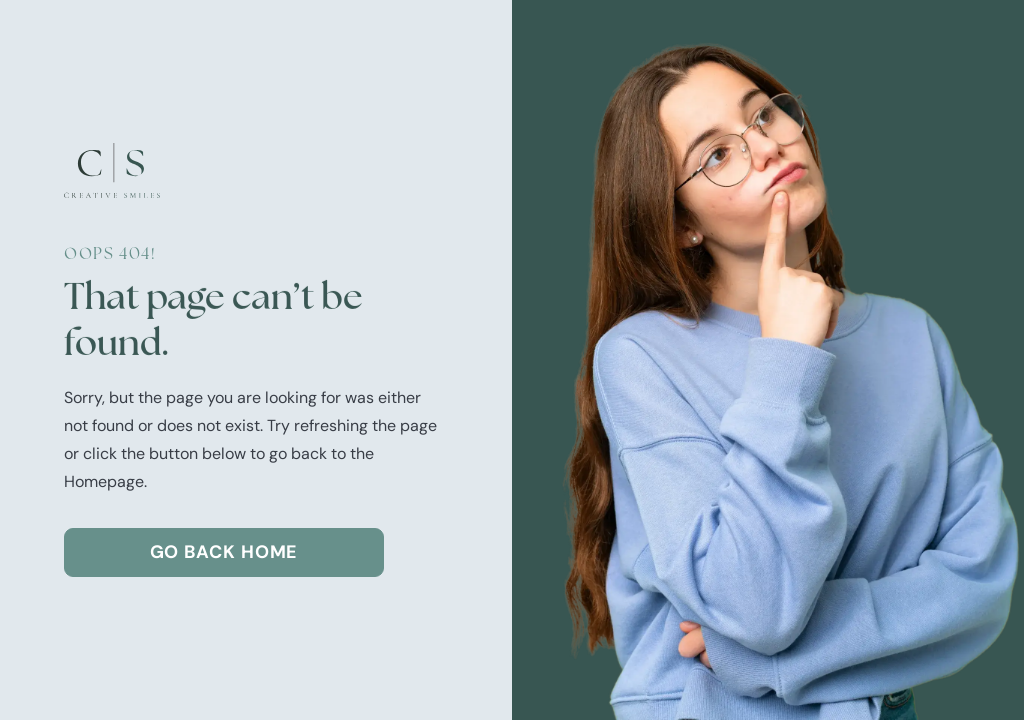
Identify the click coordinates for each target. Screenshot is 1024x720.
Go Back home (224, 552)
